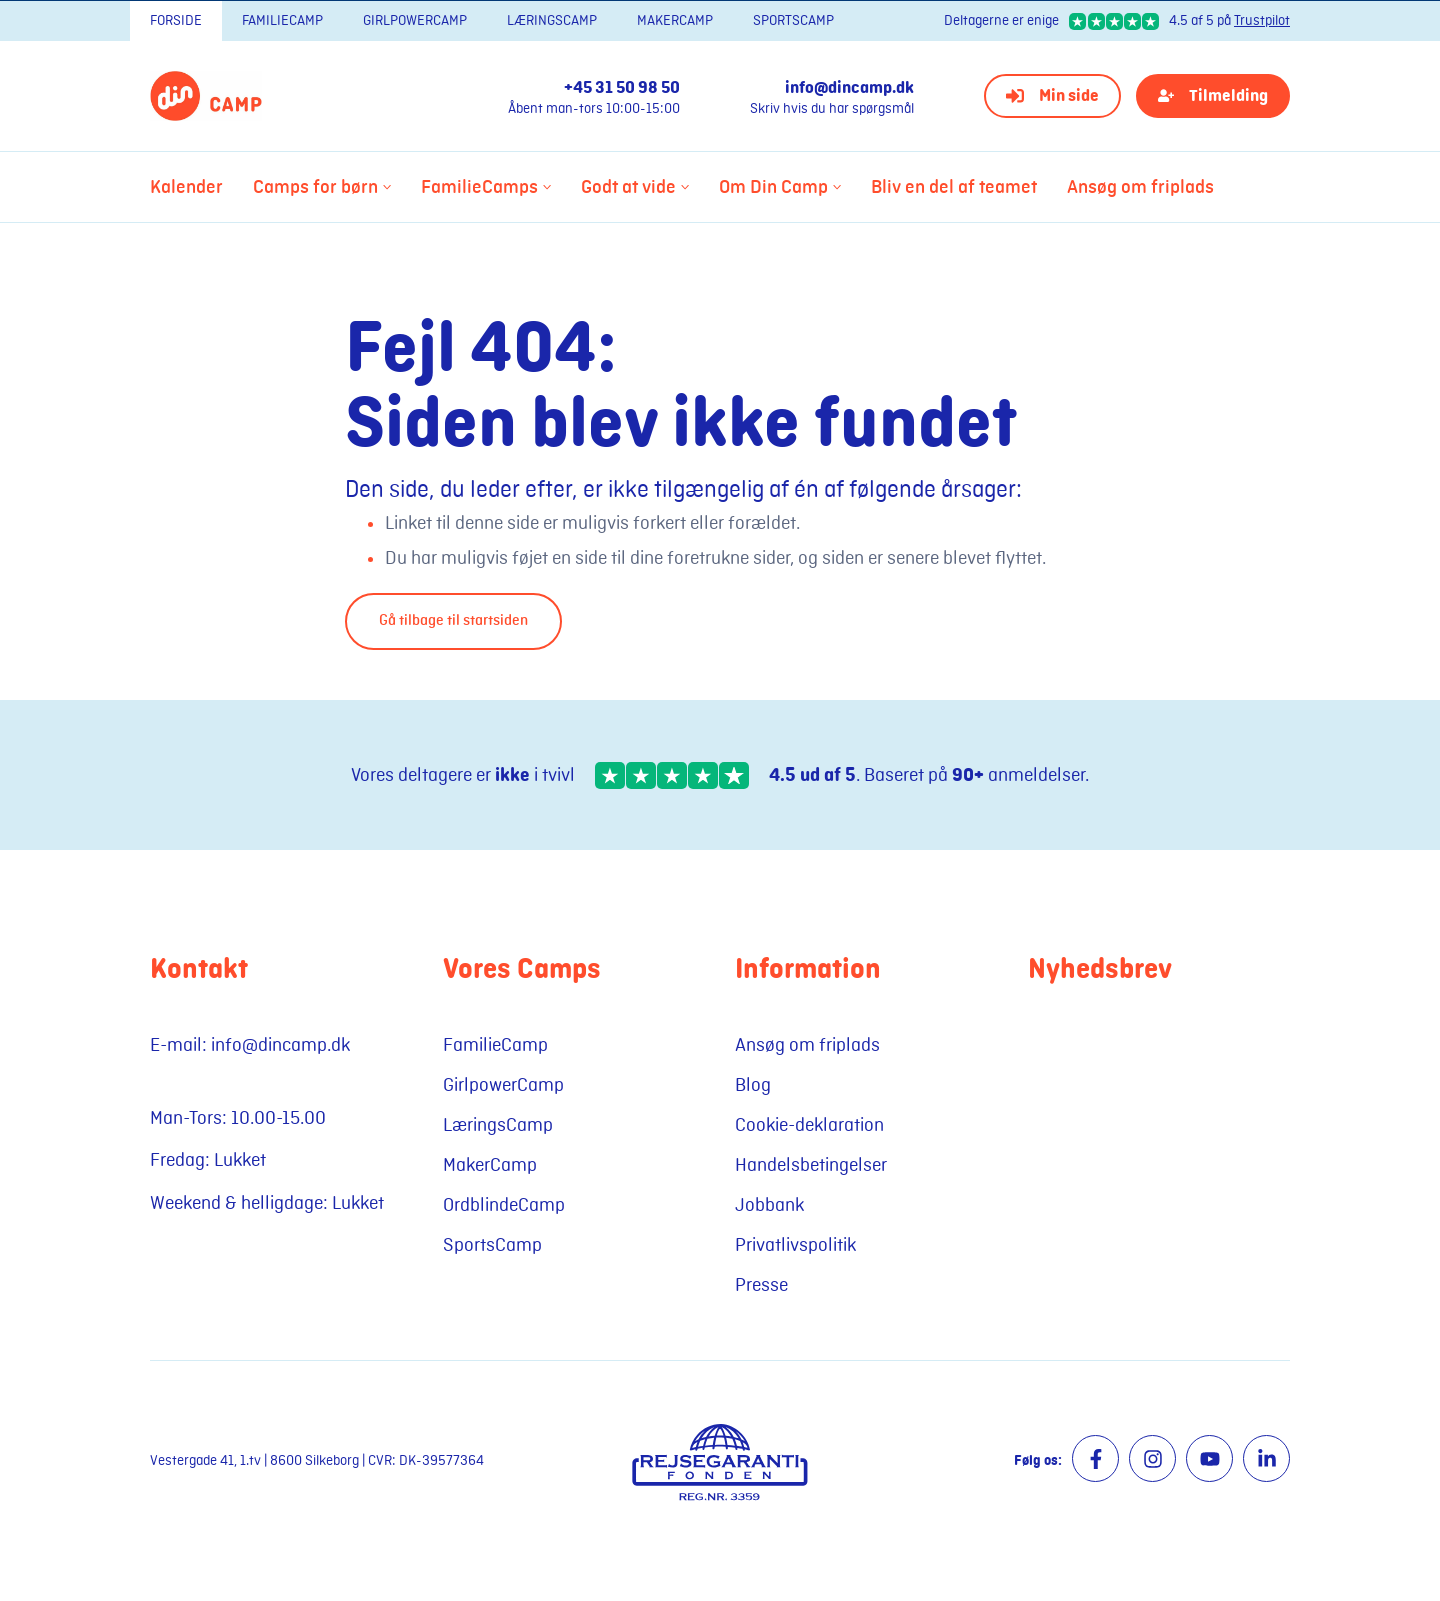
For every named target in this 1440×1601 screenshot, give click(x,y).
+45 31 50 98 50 (622, 88)
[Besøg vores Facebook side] (1095, 1458)
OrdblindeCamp (504, 1205)
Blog (753, 1085)
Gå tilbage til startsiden (453, 621)
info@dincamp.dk (849, 88)
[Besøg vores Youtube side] (1209, 1458)
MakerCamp (675, 20)
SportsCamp (793, 20)
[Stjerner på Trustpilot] (672, 775)
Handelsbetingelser (811, 1165)
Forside (176, 20)
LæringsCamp (552, 20)
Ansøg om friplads (807, 1045)
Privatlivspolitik (795, 1245)
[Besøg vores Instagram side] (1152, 1458)
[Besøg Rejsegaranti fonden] (719, 1461)
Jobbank (769, 1205)
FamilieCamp (282, 20)
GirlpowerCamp (415, 20)
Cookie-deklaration (809, 1125)
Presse (761, 1285)
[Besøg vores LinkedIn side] (1266, 1458)
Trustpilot (1262, 20)
